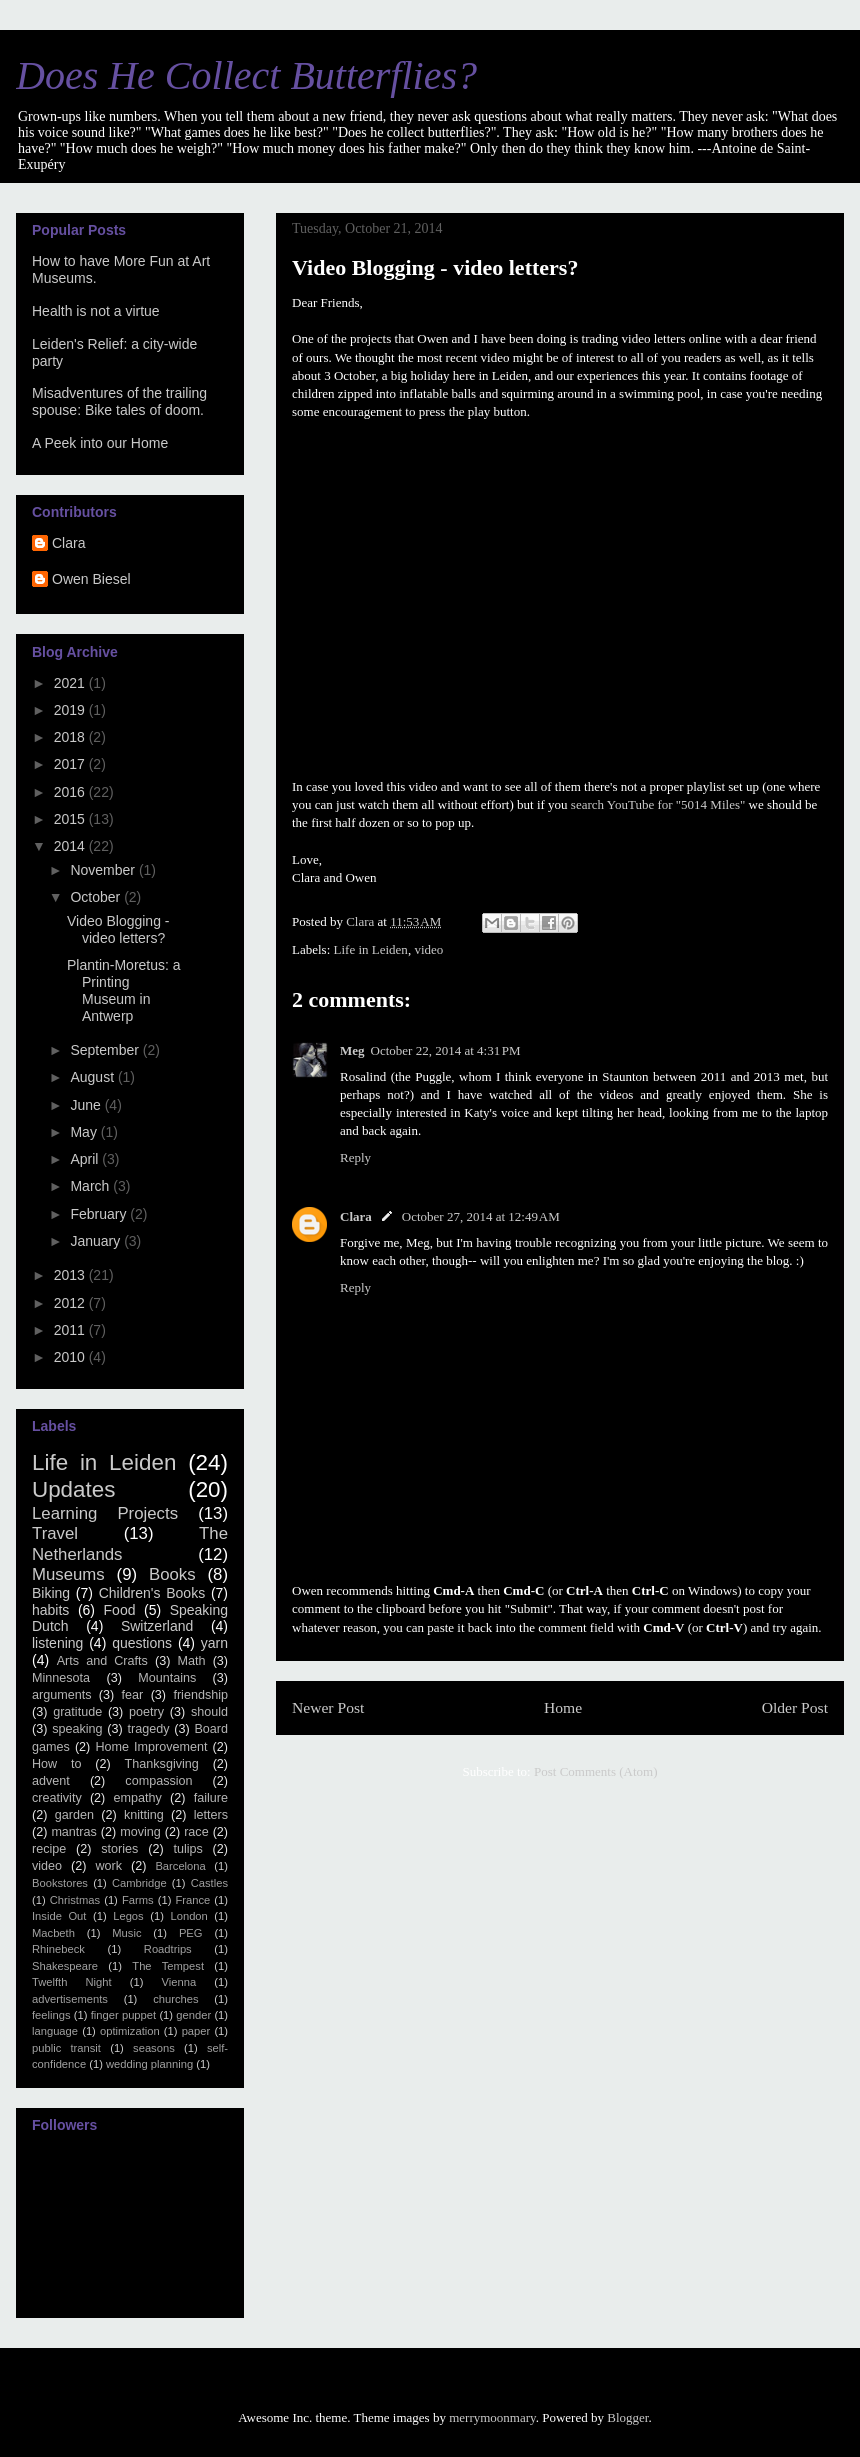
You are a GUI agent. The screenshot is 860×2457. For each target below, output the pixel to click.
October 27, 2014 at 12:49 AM (481, 1216)
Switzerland (157, 1626)
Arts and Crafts (102, 1661)
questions (142, 1643)
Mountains (167, 1678)
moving (140, 1832)
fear (133, 1695)
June (87, 1105)
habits (50, 1610)
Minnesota (61, 1678)
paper (196, 2031)
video (428, 949)
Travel (55, 1533)
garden (74, 1815)
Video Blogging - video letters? (118, 929)
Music (126, 1933)
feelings (51, 2015)
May (85, 1132)
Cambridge (139, 1883)
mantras (74, 1832)
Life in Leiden (371, 949)
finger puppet (123, 2015)
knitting (144, 1815)
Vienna (179, 1982)
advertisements (70, 1999)
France (192, 1900)
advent (51, 1781)
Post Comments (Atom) (596, 1771)
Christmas (75, 1900)
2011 (71, 1330)
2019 (71, 710)
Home (563, 1707)
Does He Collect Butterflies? (246, 75)
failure (211, 1798)
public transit (66, 2048)
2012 (71, 1303)
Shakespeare (65, 1966)
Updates (73, 1489)
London (188, 1916)
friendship (200, 1695)
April (86, 1159)
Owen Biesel (91, 579)
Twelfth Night (72, 1982)
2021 (71, 683)
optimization (130, 2031)
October (97, 897)
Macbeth (53, 1933)
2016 (71, 792)
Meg (352, 1050)
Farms (138, 1900)
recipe (49, 1849)
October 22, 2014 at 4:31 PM (446, 1050)
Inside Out (59, 1916)
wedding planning (149, 2064)
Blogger (627, 2417)
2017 (71, 764)
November (104, 870)
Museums (68, 1574)
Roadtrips (168, 1949)
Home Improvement (151, 1747)
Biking (51, 1593)
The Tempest (168, 1966)
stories (119, 1849)
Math (192, 1661)
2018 (71, 737)
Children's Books (152, 1593)
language (55, 2031)
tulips (187, 1849)
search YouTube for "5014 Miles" (660, 804)
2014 (71, 846)
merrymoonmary (492, 2417)
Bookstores (60, 1883)
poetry (146, 1712)
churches (175, 1999)
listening (57, 1643)
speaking (77, 1729)
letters (211, 1815)
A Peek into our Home (100, 443)
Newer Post (328, 1707)
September (106, 1050)
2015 (71, 819)
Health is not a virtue (96, 311)
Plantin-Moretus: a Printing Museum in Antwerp (124, 990)
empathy (138, 1798)
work (108, 1866)
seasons (154, 2048)
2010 (71, 1357)
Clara (356, 1216)
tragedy (148, 1729)
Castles (209, 1883)
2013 (71, 1275)
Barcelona (180, 1866)
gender (193, 2015)
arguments (62, 1695)
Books (172, 1574)
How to (57, 1764)
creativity (57, 1798)
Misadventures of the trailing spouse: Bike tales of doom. (119, 401)
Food (120, 1610)
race (196, 1832)
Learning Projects (105, 1513)
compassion (158, 1781)
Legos (128, 1916)
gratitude (77, 1712)
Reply (355, 1157)
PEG (191, 1933)
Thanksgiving (162, 1764)
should (209, 1712)
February (100, 1214)
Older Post (795, 1707)
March (91, 1186)
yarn (214, 1643)
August (93, 1077)
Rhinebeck (58, 1949)
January (97, 1241)
